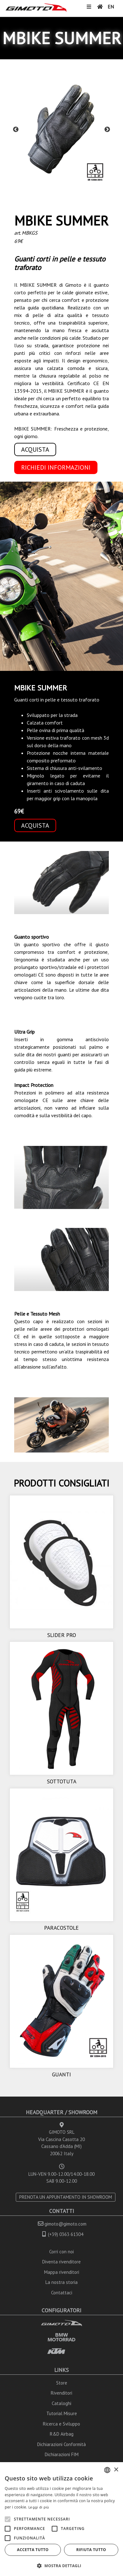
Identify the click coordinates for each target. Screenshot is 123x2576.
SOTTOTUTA (61, 1781)
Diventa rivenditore (61, 2262)
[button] (61, 2565)
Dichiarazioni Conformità (61, 2444)
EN (111, 6)
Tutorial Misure (61, 2413)
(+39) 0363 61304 (65, 2234)
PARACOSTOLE (61, 1927)
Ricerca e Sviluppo (61, 2424)
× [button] (116, 2469)
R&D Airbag (61, 2434)
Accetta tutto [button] (33, 2549)
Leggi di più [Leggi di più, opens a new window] (38, 2507)
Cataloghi (61, 2403)
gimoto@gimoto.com (65, 2224)
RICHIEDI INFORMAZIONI (56, 467)
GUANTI (61, 2074)
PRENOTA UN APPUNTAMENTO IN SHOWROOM (65, 2197)
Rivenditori (61, 2393)
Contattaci (61, 2293)
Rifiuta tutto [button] (91, 2549)
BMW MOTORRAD (61, 2337)
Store (61, 2383)
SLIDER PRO (61, 1635)
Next (107, 129)
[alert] (61, 2519)
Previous (16, 129)
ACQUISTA (35, 449)
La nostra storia (61, 2282)
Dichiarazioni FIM (62, 2454)
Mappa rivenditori (61, 2272)
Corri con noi (61, 2252)
